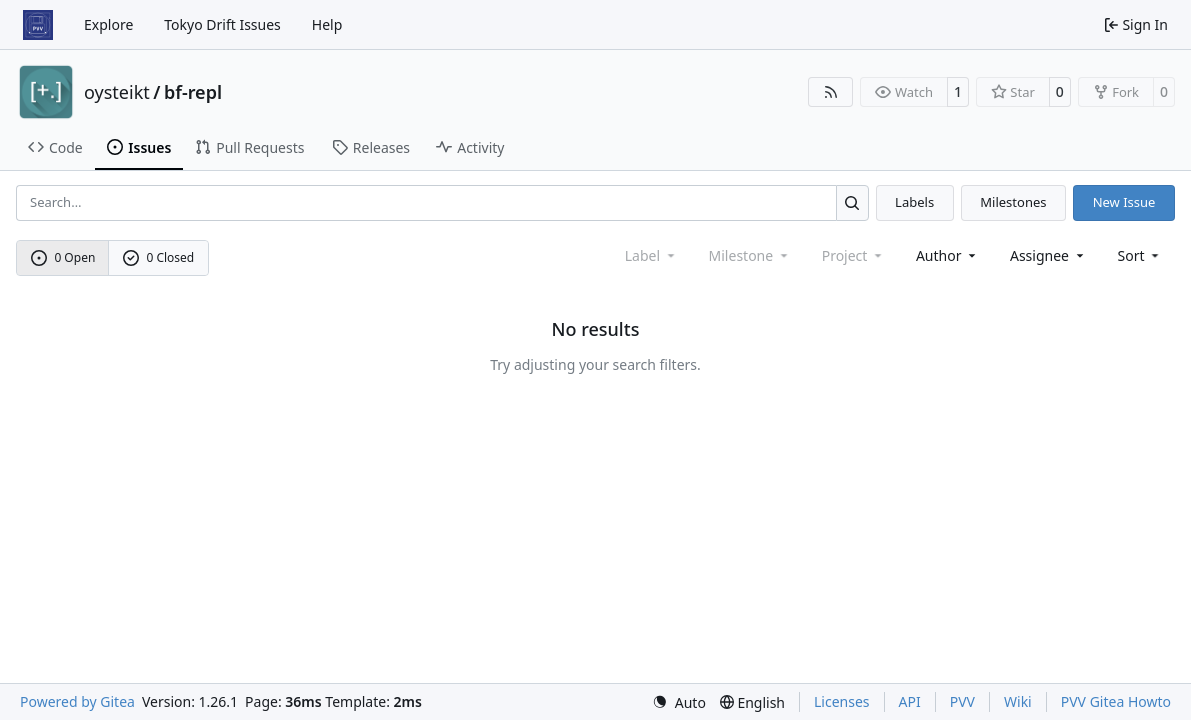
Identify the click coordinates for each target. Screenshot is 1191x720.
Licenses (842, 701)
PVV (962, 701)
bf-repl (193, 92)
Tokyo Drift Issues (222, 24)
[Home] (38, 25)
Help (327, 24)
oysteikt (117, 92)
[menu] (1140, 255)
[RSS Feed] (831, 92)
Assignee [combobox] (1048, 255)
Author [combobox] (947, 255)
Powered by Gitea (77, 701)
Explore (108, 24)
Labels (914, 202)
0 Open (63, 257)
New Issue (1124, 202)
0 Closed (159, 257)
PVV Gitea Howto (1116, 701)
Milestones (1013, 202)
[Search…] (852, 202)
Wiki (1018, 701)
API (910, 701)
